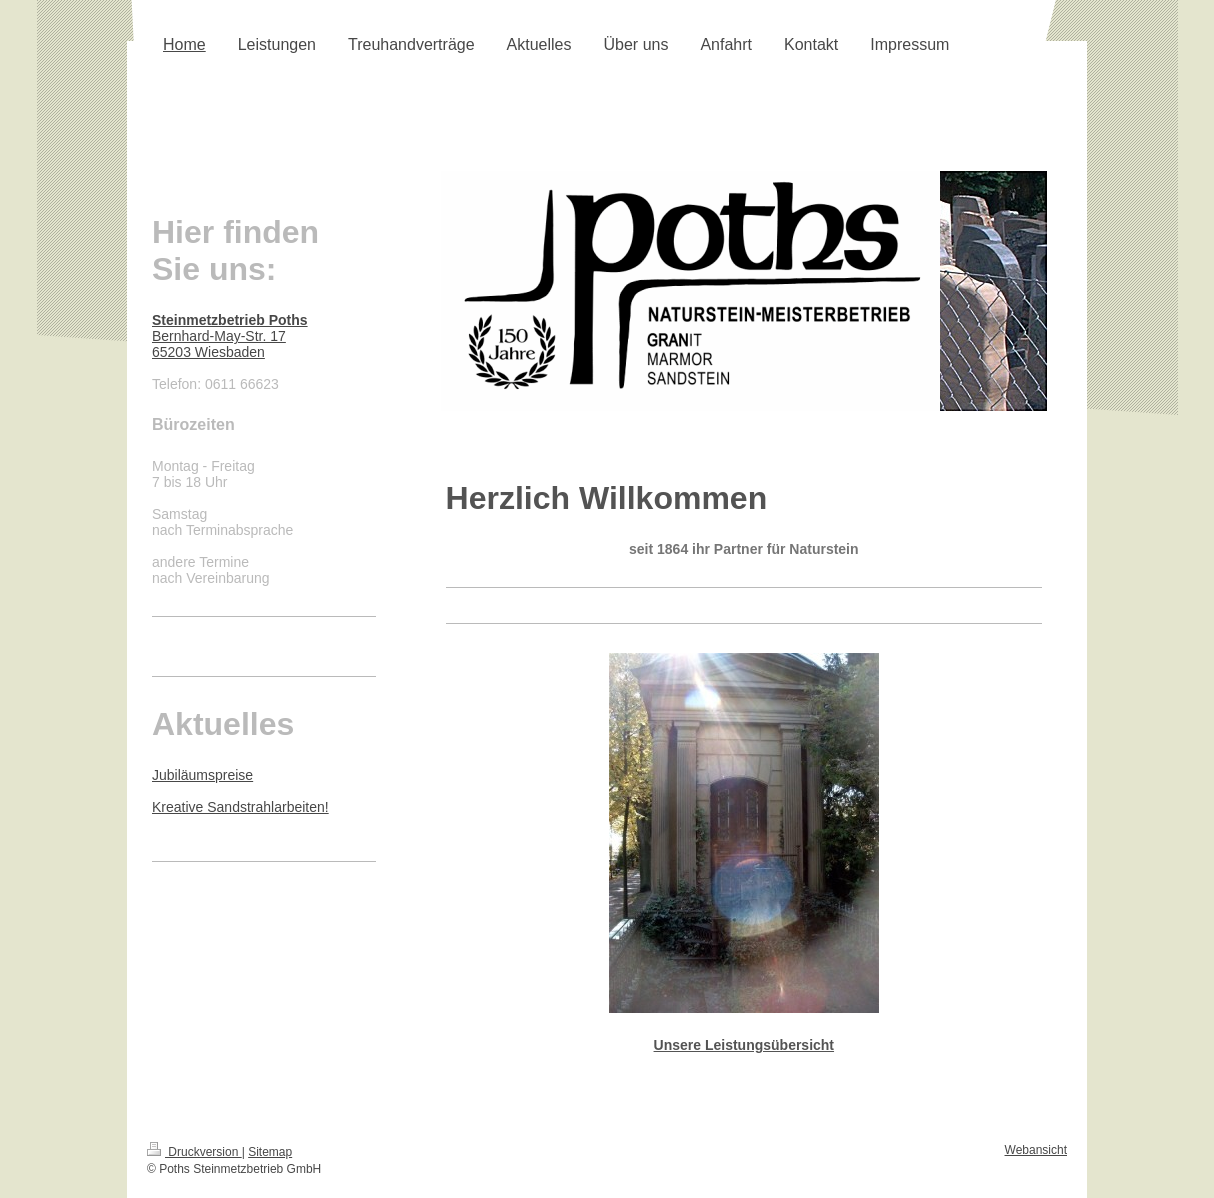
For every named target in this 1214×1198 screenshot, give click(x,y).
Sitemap (270, 1152)
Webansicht (1036, 1150)
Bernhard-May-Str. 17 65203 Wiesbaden (230, 336)
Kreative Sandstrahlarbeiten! (240, 807)
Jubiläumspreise (202, 775)
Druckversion (194, 1152)
